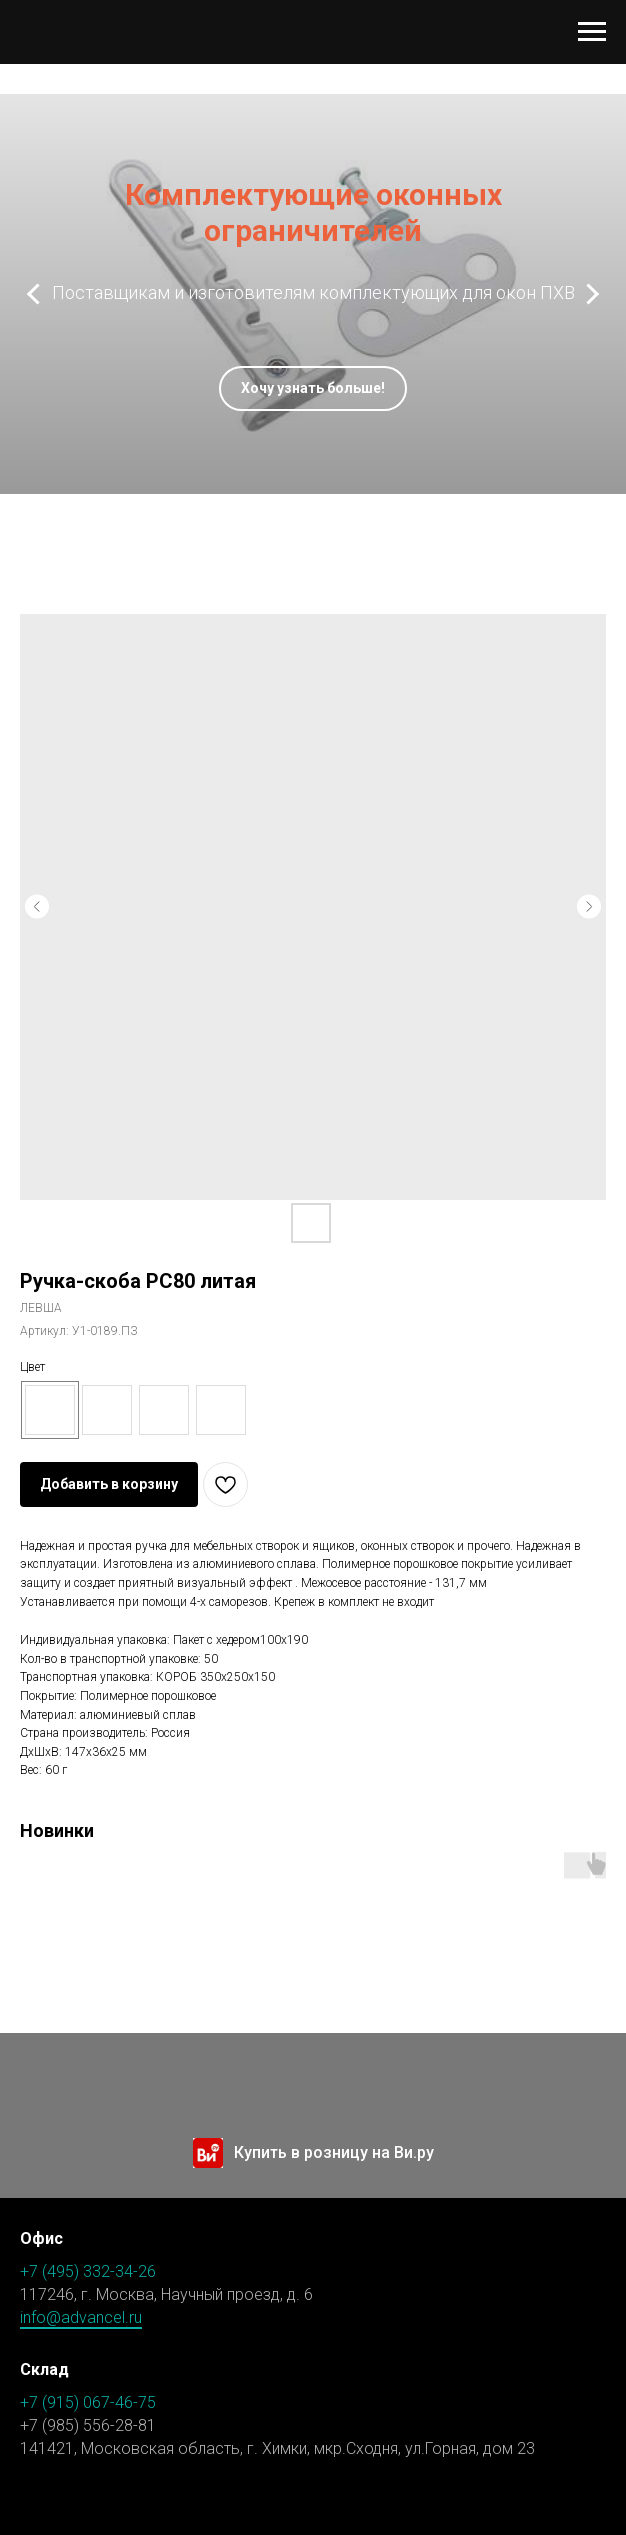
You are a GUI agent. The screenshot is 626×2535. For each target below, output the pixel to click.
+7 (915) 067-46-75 (88, 2402)
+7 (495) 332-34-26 (88, 2271)
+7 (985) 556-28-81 (88, 2425)
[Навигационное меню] (592, 32)
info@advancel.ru (81, 2317)
